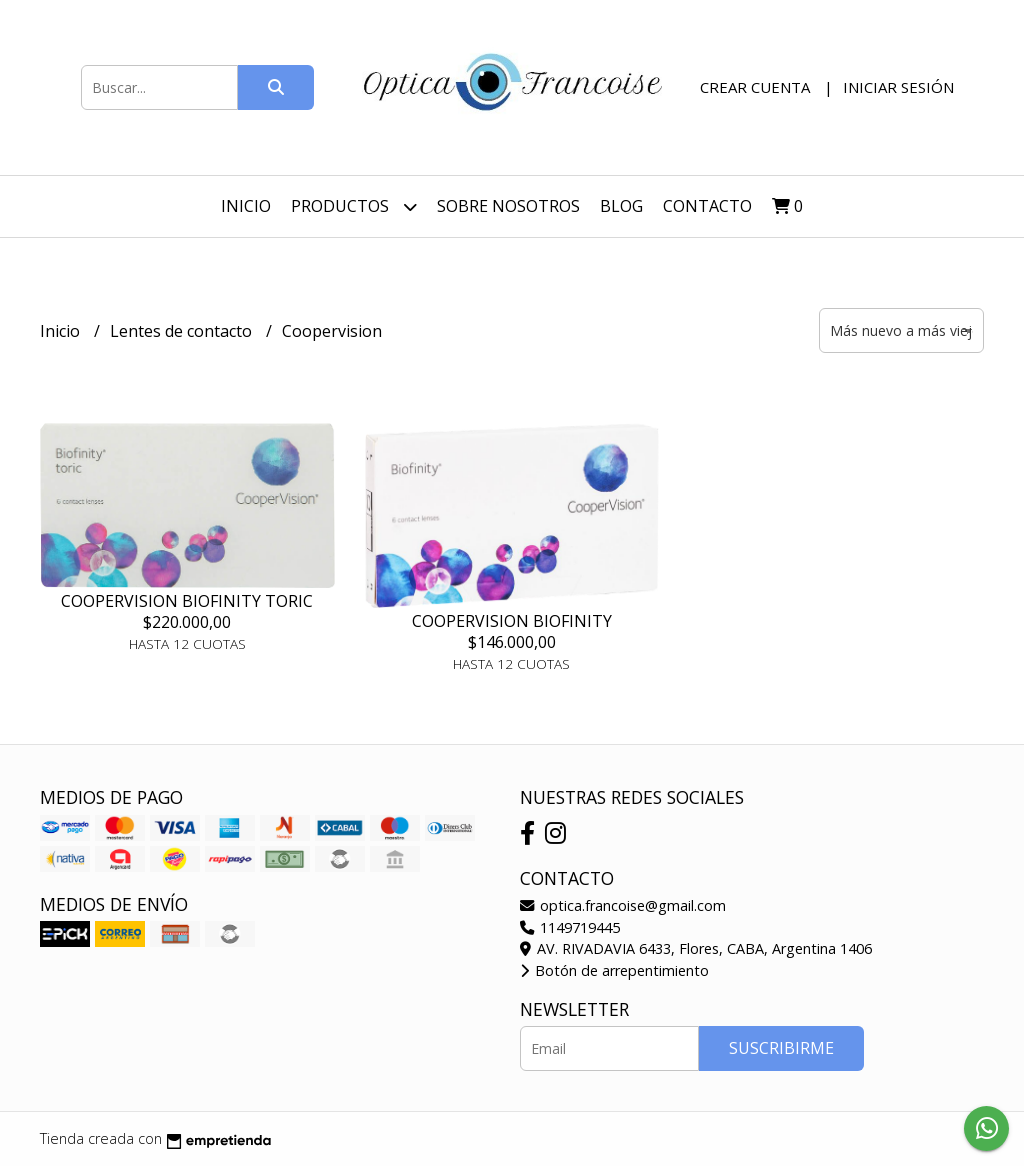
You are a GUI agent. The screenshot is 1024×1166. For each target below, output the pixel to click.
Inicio (246, 206)
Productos (354, 206)
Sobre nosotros (508, 206)
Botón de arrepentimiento (614, 970)
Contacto (707, 206)
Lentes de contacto (183, 331)
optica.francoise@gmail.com (623, 905)
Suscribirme (781, 1048)
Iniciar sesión (898, 87)
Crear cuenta (755, 87)
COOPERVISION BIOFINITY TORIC (187, 601)
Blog (621, 206)
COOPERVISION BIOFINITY (512, 621)
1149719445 (570, 927)
